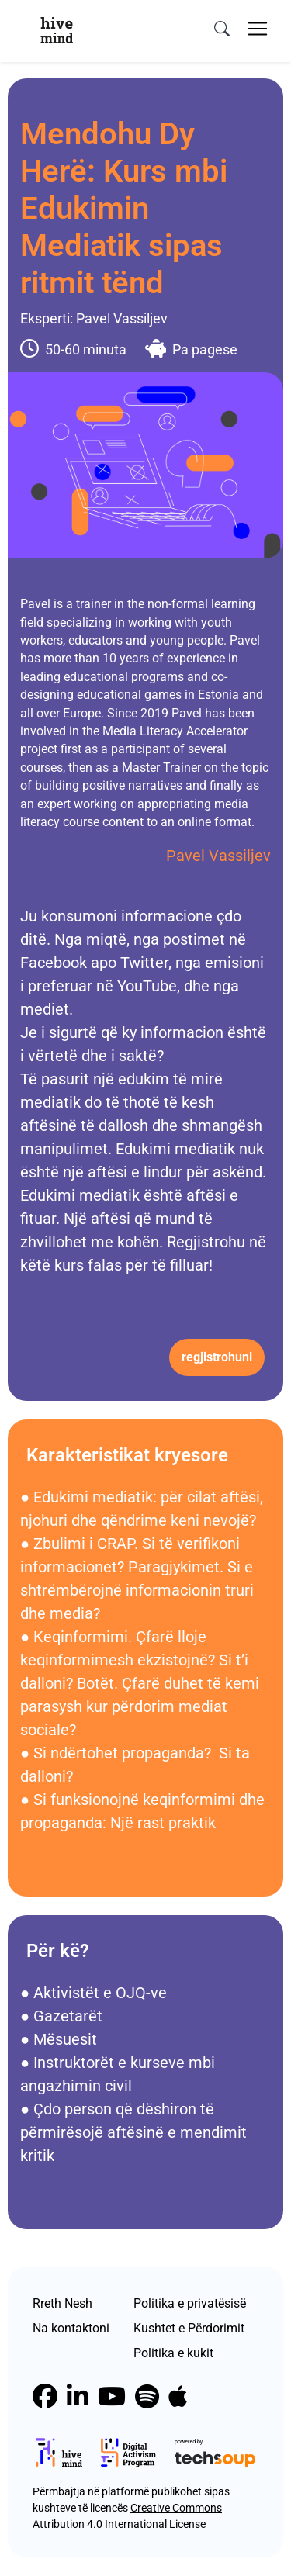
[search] (222, 28)
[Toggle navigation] (258, 28)
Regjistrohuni (217, 1357)
